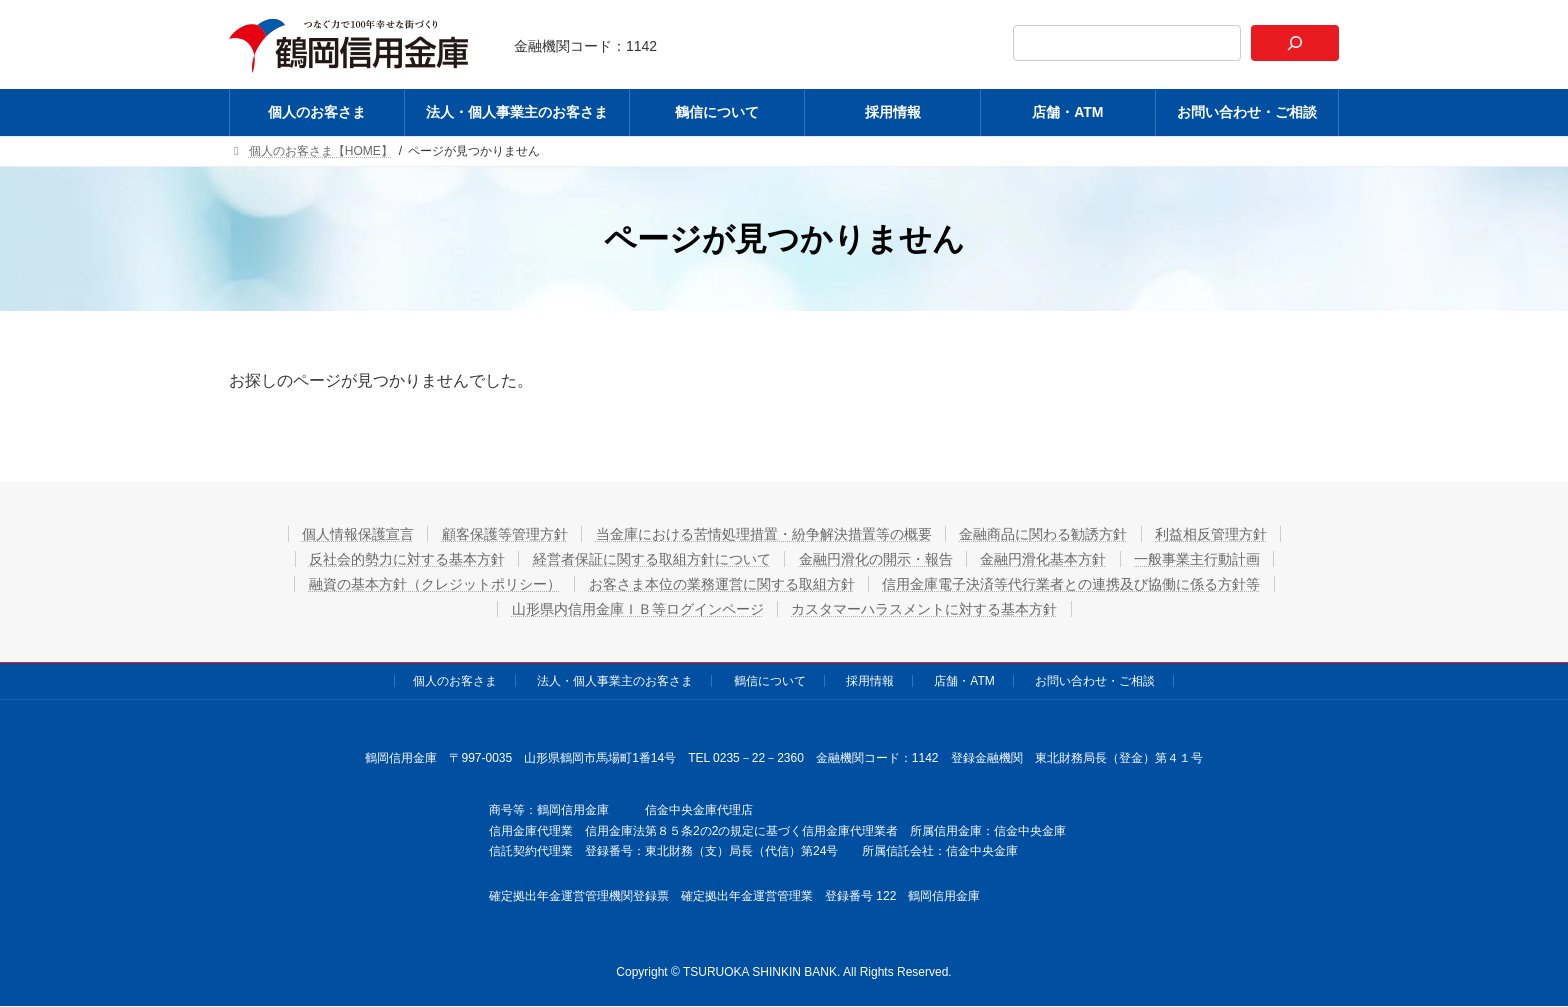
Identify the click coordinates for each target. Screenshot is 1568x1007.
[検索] (1295, 43)
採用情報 (870, 681)
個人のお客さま (455, 681)
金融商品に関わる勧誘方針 (1045, 534)
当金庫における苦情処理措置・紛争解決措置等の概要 (764, 534)
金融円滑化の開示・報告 (876, 559)
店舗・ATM (964, 681)
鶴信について (770, 681)
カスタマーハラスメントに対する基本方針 (925, 609)
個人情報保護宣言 (356, 534)
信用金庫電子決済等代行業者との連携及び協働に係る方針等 (1073, 584)
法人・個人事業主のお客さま (615, 681)
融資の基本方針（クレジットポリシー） (434, 584)
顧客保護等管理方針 (504, 534)
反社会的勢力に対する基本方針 (405, 559)
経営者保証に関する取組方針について (651, 559)
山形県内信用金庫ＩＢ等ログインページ (637, 609)
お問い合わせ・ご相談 (1095, 681)
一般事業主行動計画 (1200, 559)
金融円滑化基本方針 (1045, 559)
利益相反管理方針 (1214, 534)
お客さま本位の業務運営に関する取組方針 (722, 584)
